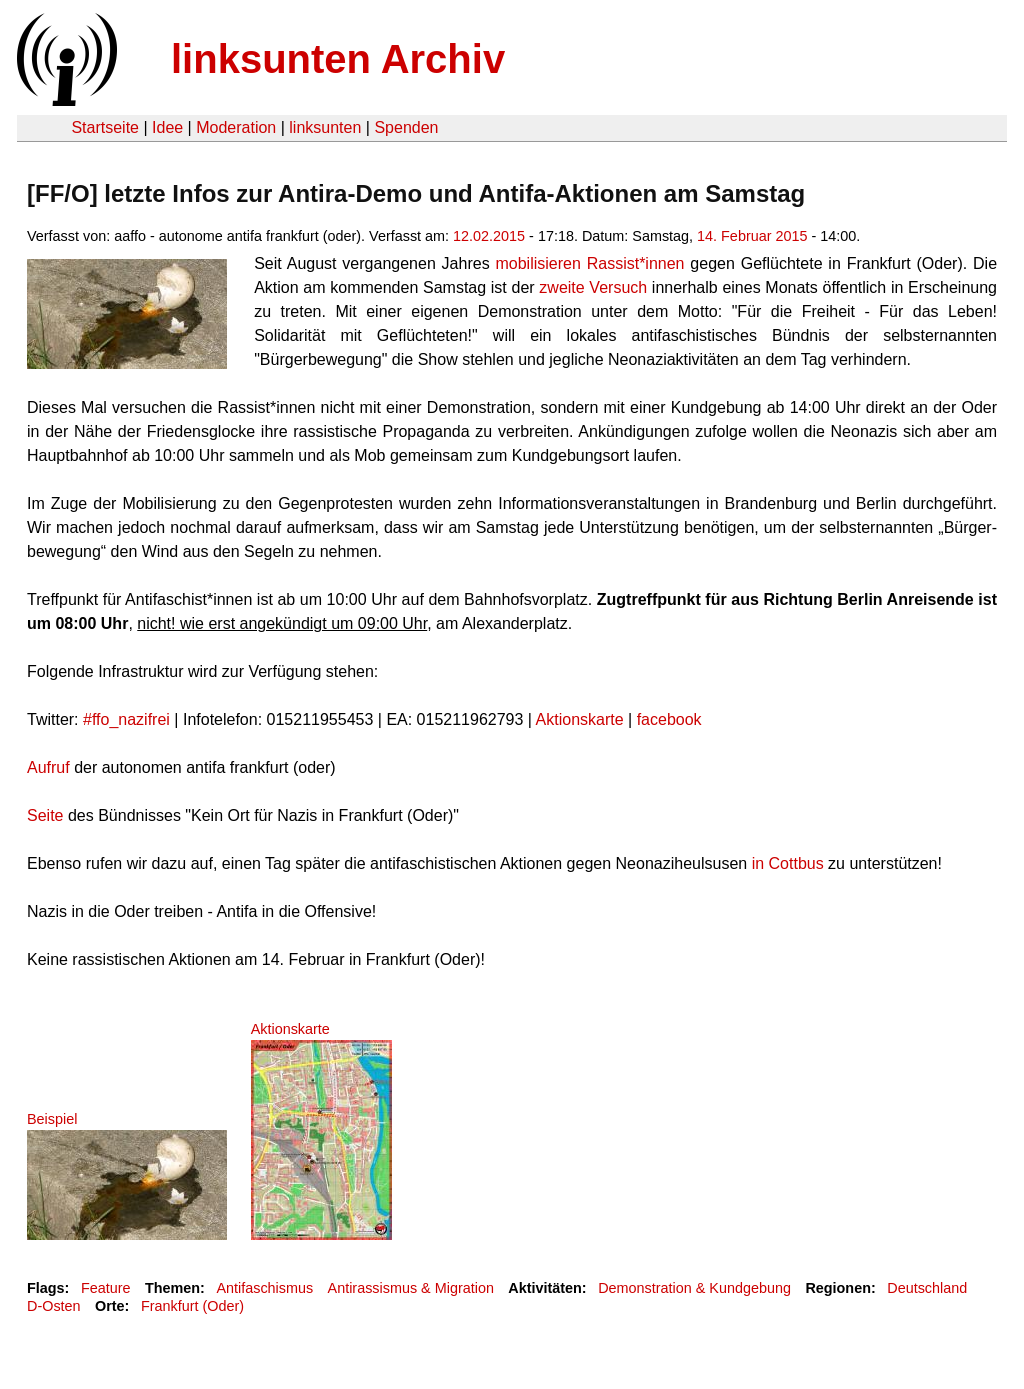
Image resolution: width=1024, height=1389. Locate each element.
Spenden (406, 127)
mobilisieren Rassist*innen (589, 263)
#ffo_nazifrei (126, 719)
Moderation (236, 127)
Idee (167, 127)
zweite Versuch (593, 287)
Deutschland (927, 1288)
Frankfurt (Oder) (192, 1306)
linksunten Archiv (338, 59)
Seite (45, 815)
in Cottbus (785, 863)
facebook (669, 719)
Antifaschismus (264, 1288)
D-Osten (54, 1306)
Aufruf (48, 767)
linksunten (325, 127)
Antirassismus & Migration (411, 1288)
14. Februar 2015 (752, 236)
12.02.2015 (489, 236)
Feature (106, 1288)
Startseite (105, 127)
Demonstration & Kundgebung (694, 1288)
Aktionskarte (580, 719)
